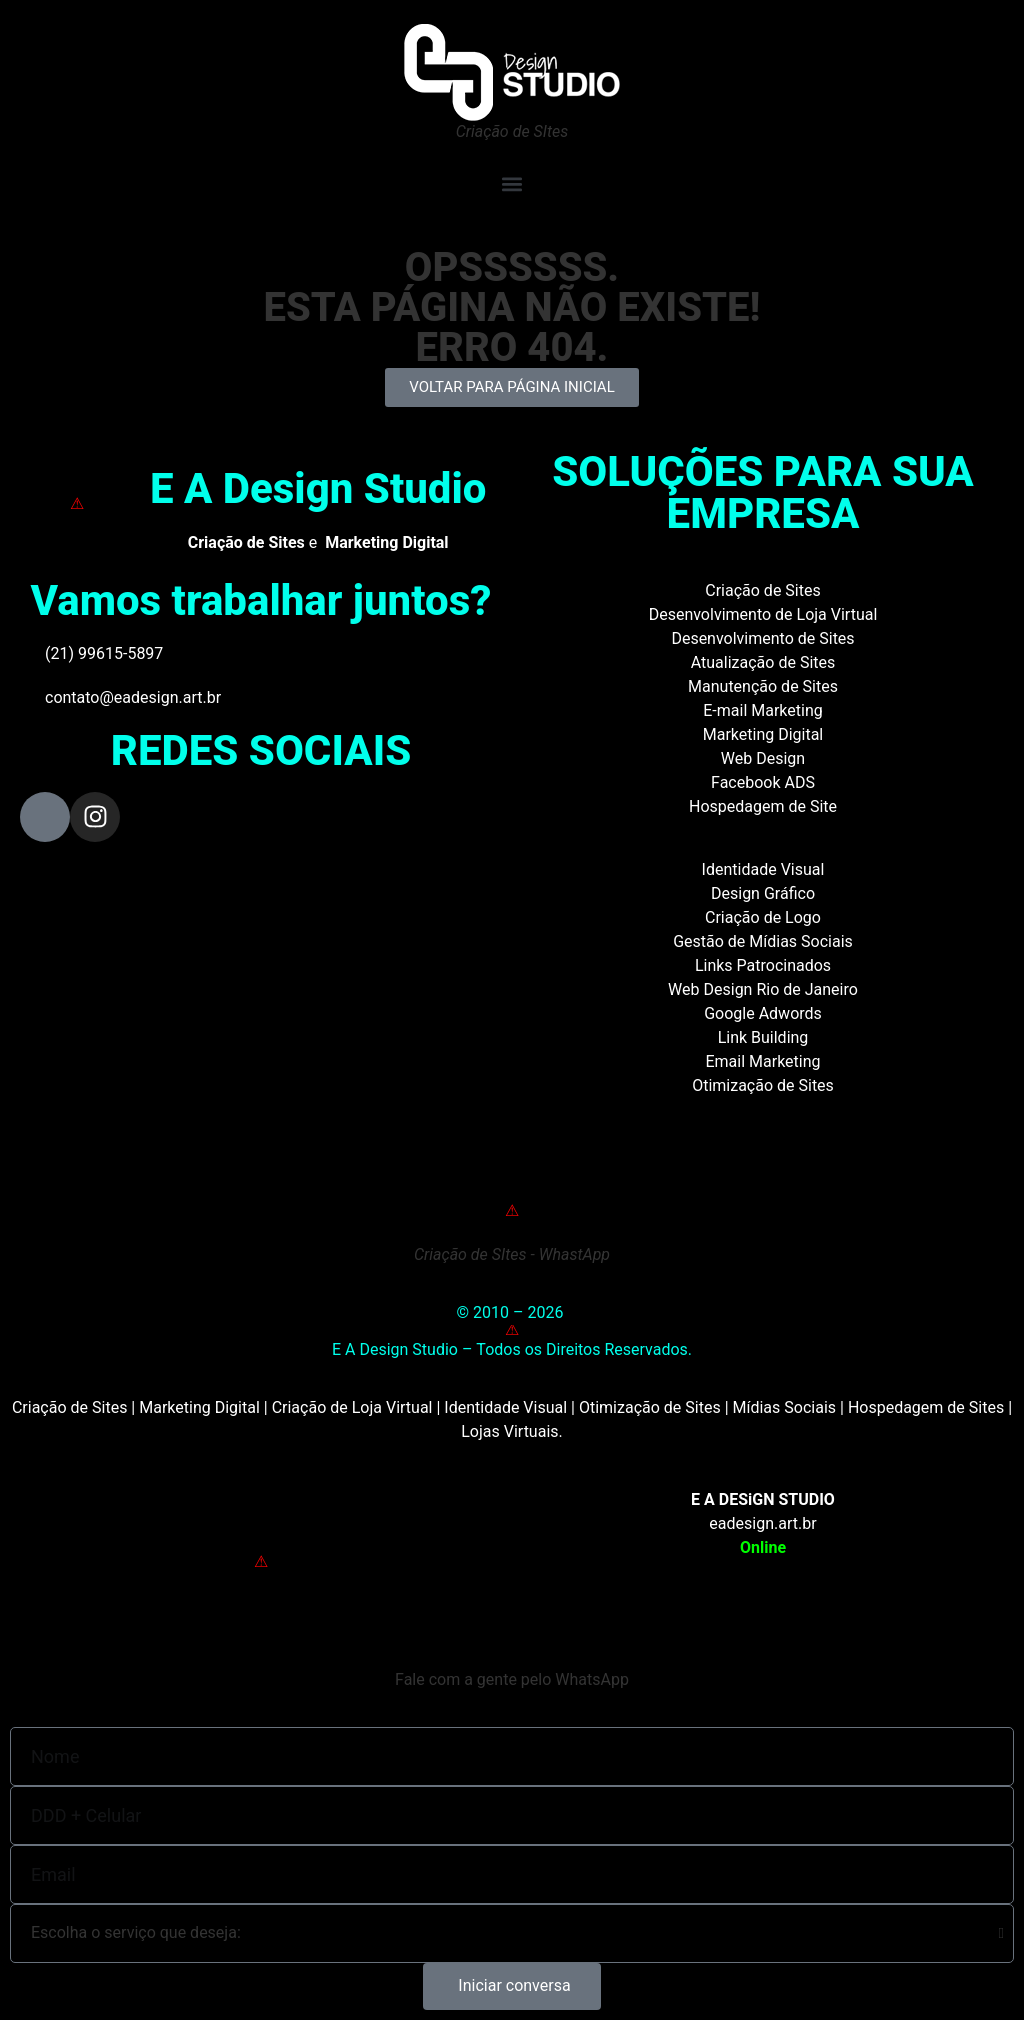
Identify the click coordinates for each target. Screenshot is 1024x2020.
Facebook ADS (763, 782)
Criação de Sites (762, 590)
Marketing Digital (763, 734)
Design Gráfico (763, 893)
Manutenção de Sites (763, 686)
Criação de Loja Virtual (352, 1407)
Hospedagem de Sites (926, 1407)
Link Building (763, 1037)
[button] (512, 183)
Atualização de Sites (763, 662)
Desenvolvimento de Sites (762, 638)
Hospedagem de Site (763, 806)
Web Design (763, 758)
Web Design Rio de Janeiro (763, 989)
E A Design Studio (318, 488)
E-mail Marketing (762, 710)
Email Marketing (762, 1061)
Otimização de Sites (763, 1085)
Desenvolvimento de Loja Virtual (763, 614)
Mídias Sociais (785, 1407)
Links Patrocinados (763, 965)
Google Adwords (763, 1013)
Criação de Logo (763, 917)
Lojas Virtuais (509, 1431)
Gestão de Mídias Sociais (763, 941)
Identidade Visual (763, 869)
